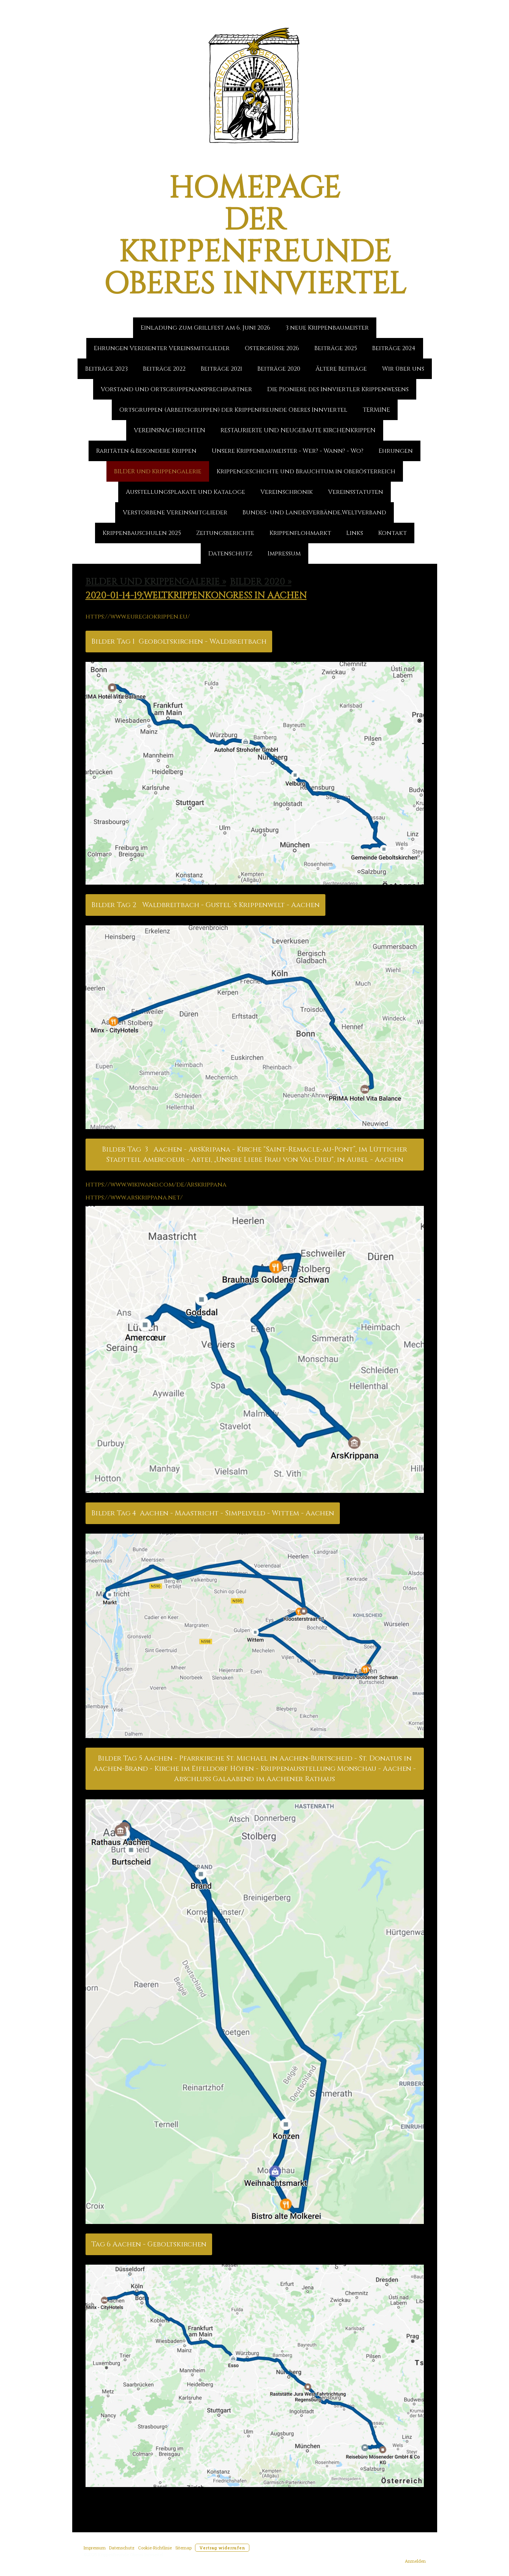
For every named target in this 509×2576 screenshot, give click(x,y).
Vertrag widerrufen (222, 2548)
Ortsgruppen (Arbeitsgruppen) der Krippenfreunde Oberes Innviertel (233, 410)
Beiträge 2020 (278, 369)
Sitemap (183, 2548)
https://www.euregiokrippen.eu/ (138, 616)
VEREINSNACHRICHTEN (169, 430)
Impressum (284, 553)
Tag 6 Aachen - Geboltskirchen (148, 2244)
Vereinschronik (286, 492)
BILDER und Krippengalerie (157, 471)
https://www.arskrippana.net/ (134, 1197)
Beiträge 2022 (164, 369)
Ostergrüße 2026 (272, 348)
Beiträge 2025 (335, 348)
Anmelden (415, 2561)
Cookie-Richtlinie (155, 2548)
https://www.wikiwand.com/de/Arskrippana (156, 1184)
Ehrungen (396, 451)
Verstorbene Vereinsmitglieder (175, 512)
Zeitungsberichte (225, 533)
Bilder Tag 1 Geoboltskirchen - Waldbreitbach (178, 641)
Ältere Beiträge (341, 369)
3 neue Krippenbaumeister (327, 328)
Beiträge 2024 (393, 348)
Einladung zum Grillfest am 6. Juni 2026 (205, 328)
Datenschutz (230, 553)
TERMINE (376, 410)
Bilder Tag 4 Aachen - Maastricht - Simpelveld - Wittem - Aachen (212, 1513)
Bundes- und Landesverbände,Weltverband (314, 512)
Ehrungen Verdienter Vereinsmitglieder (162, 348)
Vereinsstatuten (355, 492)
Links (354, 533)
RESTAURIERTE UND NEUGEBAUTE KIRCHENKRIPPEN (298, 430)
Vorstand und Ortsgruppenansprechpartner (176, 389)
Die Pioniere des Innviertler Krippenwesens (338, 389)
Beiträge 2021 (221, 369)
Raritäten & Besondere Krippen (146, 451)
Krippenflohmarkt (300, 533)
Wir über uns (403, 369)
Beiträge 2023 (106, 369)
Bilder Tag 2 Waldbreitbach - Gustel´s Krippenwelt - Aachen (205, 905)
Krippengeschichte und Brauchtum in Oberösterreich (306, 471)
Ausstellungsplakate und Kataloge (185, 492)
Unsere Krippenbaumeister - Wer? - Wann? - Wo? (287, 451)
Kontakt (392, 533)
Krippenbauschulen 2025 (142, 533)
